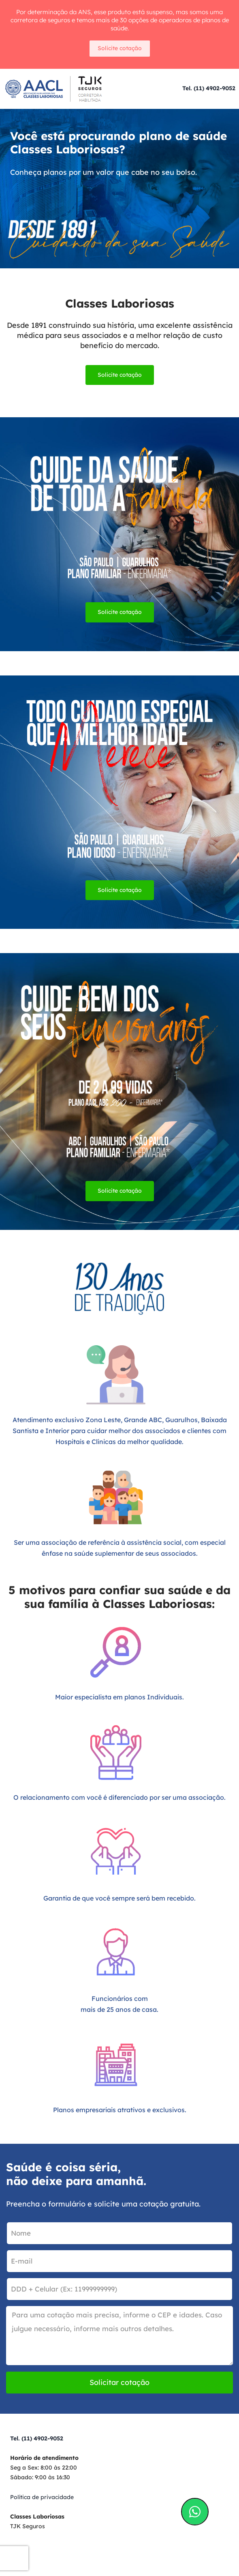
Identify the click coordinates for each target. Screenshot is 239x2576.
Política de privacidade (42, 2497)
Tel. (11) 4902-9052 (208, 88)
